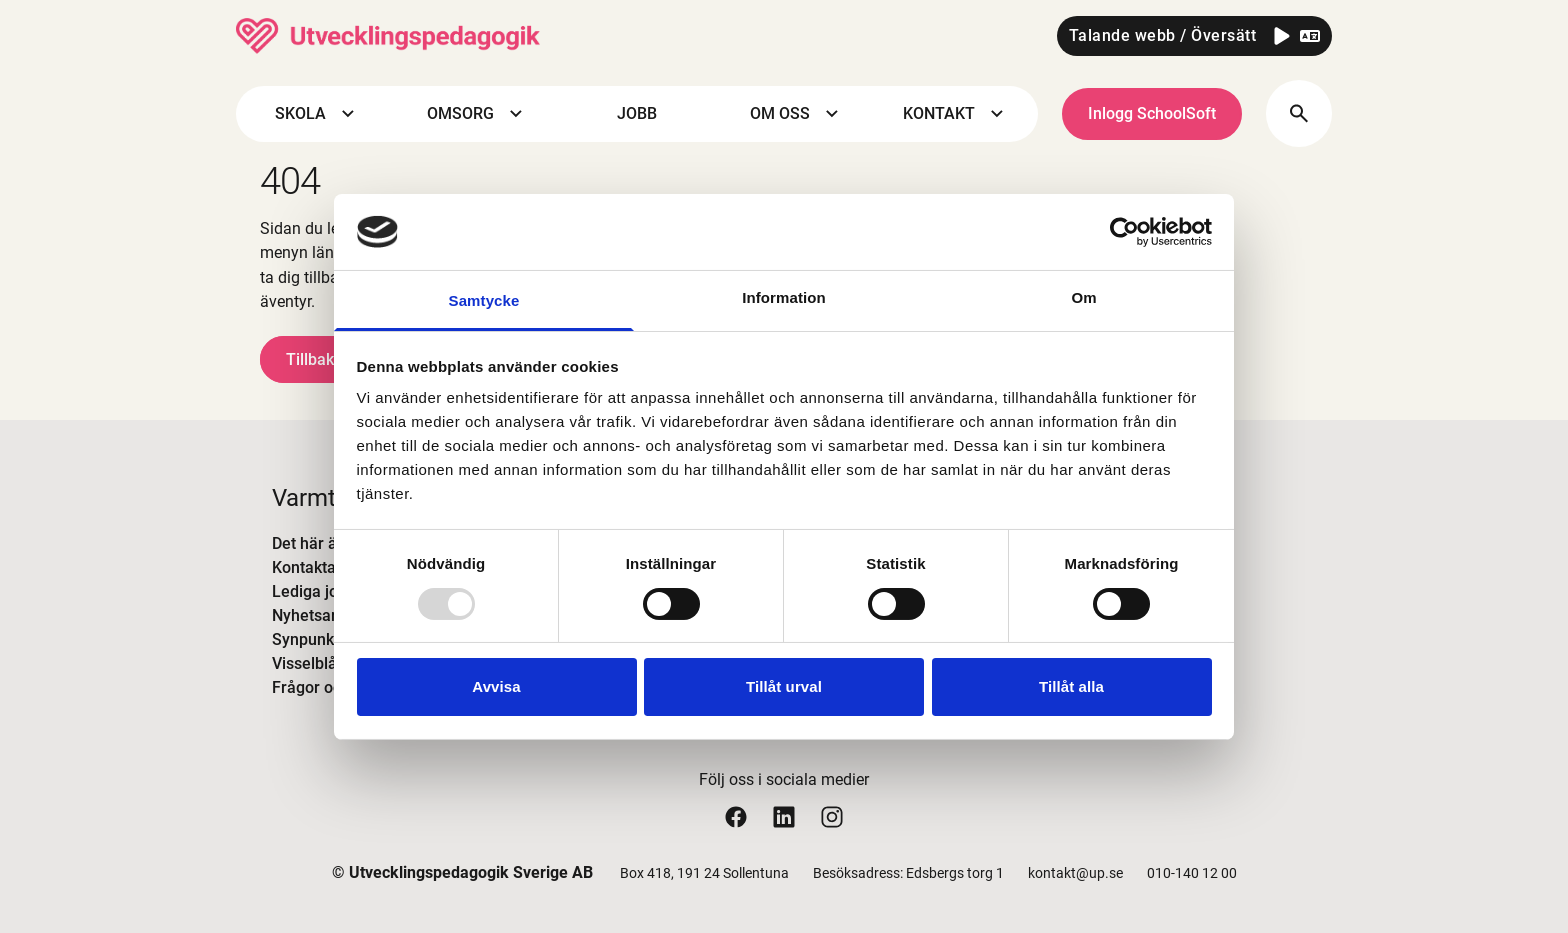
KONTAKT (956, 114)
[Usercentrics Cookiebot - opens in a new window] (1124, 232)
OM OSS (797, 114)
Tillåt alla (1071, 686)
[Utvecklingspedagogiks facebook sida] (736, 816)
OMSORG (477, 114)
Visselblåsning (324, 663)
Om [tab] (1083, 297)
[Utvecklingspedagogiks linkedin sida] (784, 816)
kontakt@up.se (1075, 873)
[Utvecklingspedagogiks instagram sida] (832, 816)
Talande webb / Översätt (1163, 35)
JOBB (637, 113)
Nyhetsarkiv (314, 615)
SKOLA (317, 114)
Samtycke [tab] (484, 300)
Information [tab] (784, 297)
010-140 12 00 (1192, 873)
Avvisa (496, 686)
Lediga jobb (314, 591)
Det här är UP (319, 543)
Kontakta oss (318, 567)
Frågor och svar (328, 687)
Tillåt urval (784, 686)
